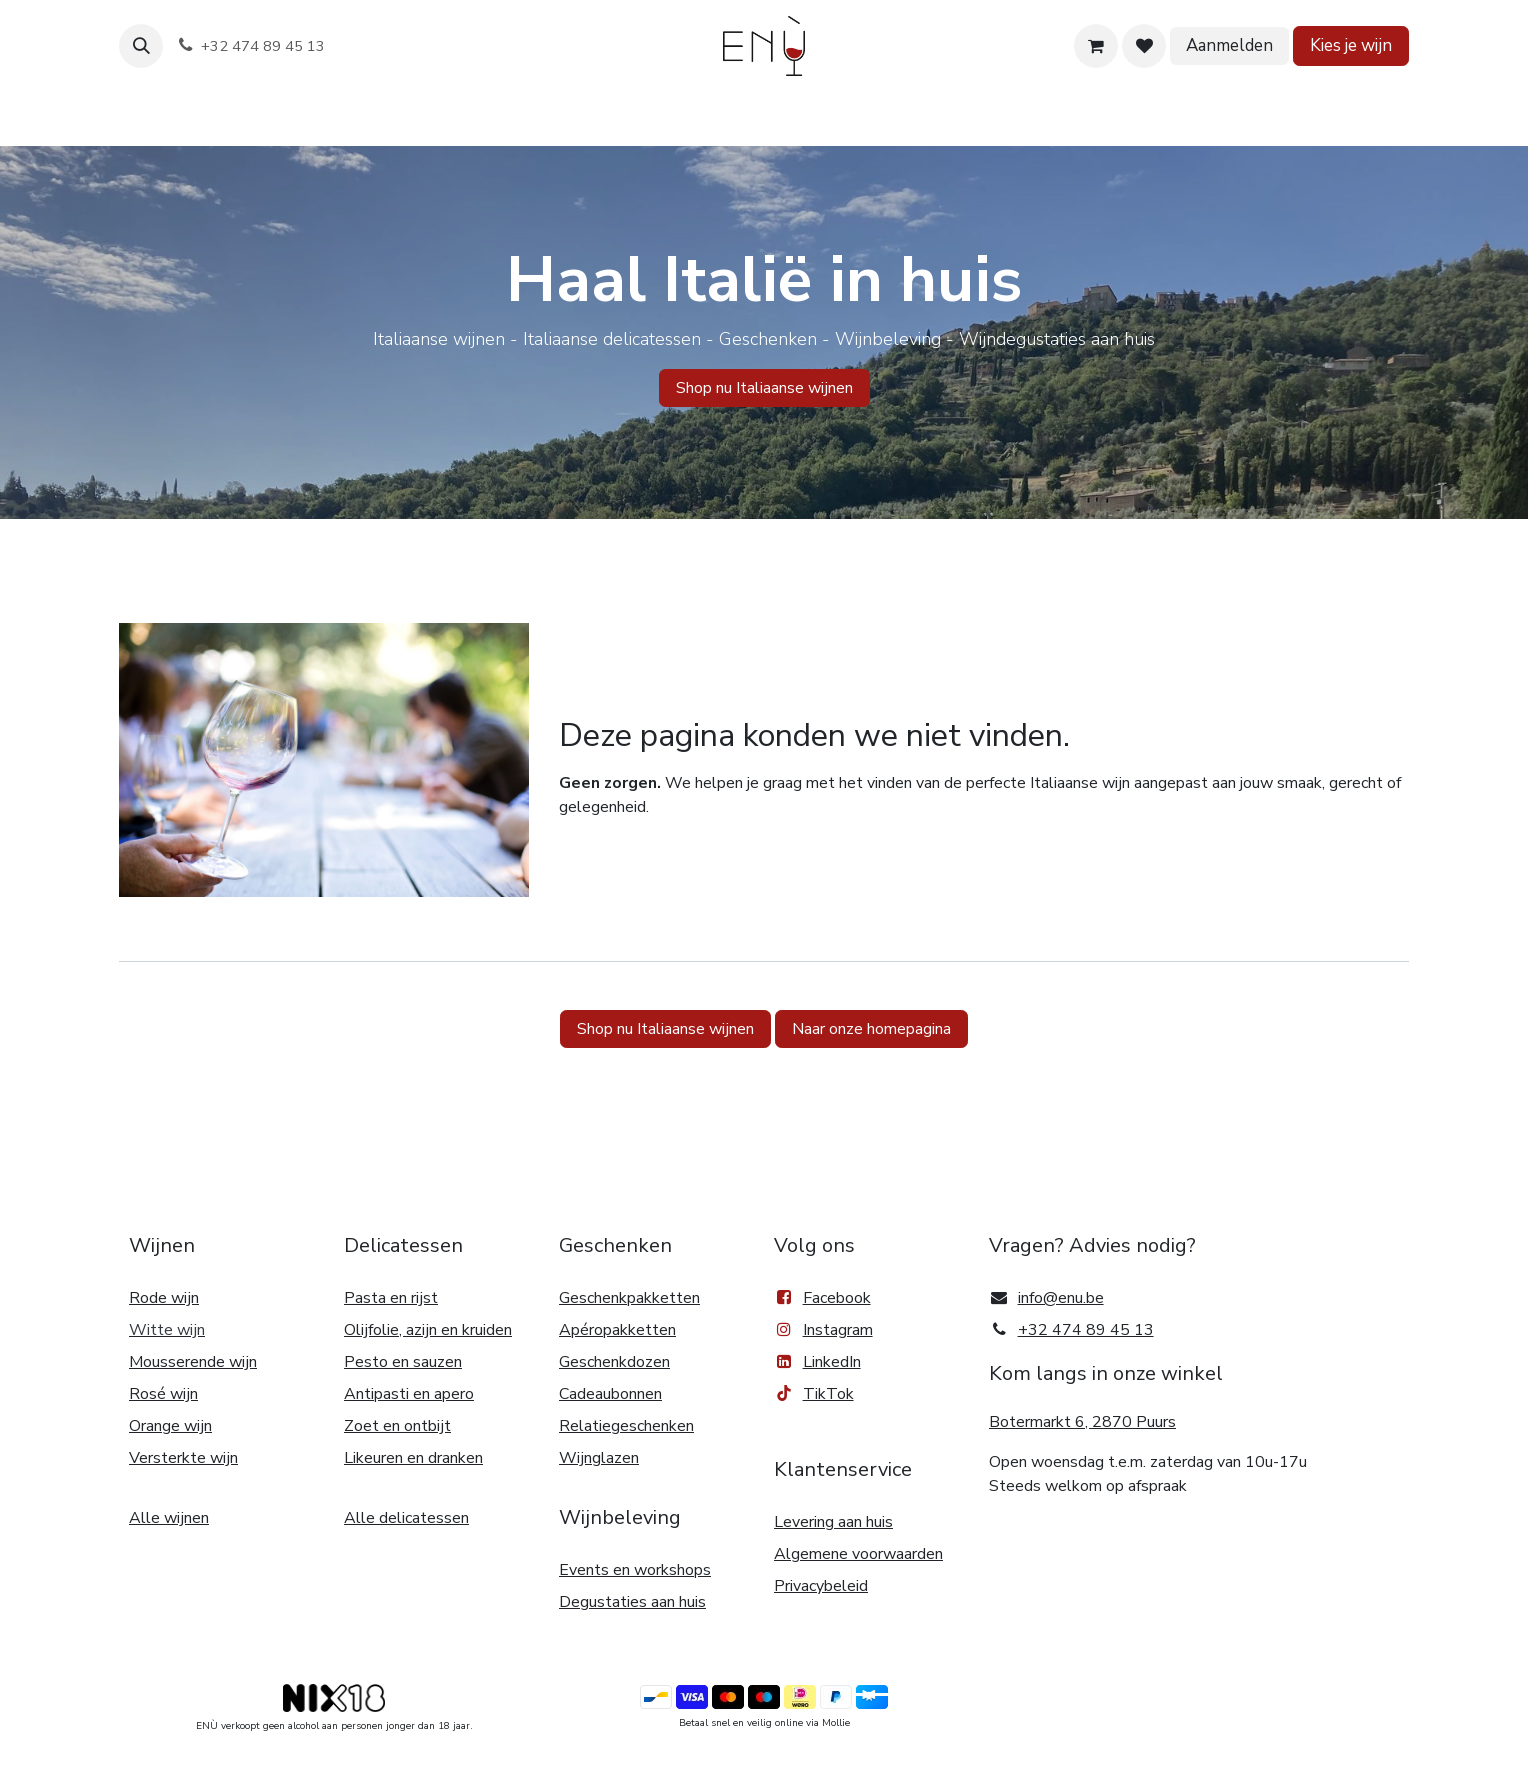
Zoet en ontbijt (397, 1426)
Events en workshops (635, 1570)
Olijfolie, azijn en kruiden (428, 1330)
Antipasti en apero (409, 1394)
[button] (141, 46)
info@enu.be (1061, 1298)
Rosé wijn (163, 1394)
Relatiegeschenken (626, 1426)
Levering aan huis (833, 1522)
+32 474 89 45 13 (1086, 1330)
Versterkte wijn (183, 1458)
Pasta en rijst (391, 1298)
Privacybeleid (821, 1586)
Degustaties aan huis (632, 1602)
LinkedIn (817, 1362)
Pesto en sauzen (403, 1362)
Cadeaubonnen (610, 1394)
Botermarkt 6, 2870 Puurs (1082, 1422)
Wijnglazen (599, 1458)
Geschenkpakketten (629, 1298)
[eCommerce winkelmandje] (1096, 46)
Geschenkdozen (614, 1362)
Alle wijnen (169, 1518)
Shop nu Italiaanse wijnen (665, 1029)
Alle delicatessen (406, 1518)
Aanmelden (1229, 45)
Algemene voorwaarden (858, 1554)
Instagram (838, 1330)
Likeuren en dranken (413, 1458)
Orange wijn (170, 1426)
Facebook (822, 1298)
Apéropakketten (617, 1330)
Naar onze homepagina (871, 1029)
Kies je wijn (1351, 45)
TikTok (814, 1394)
